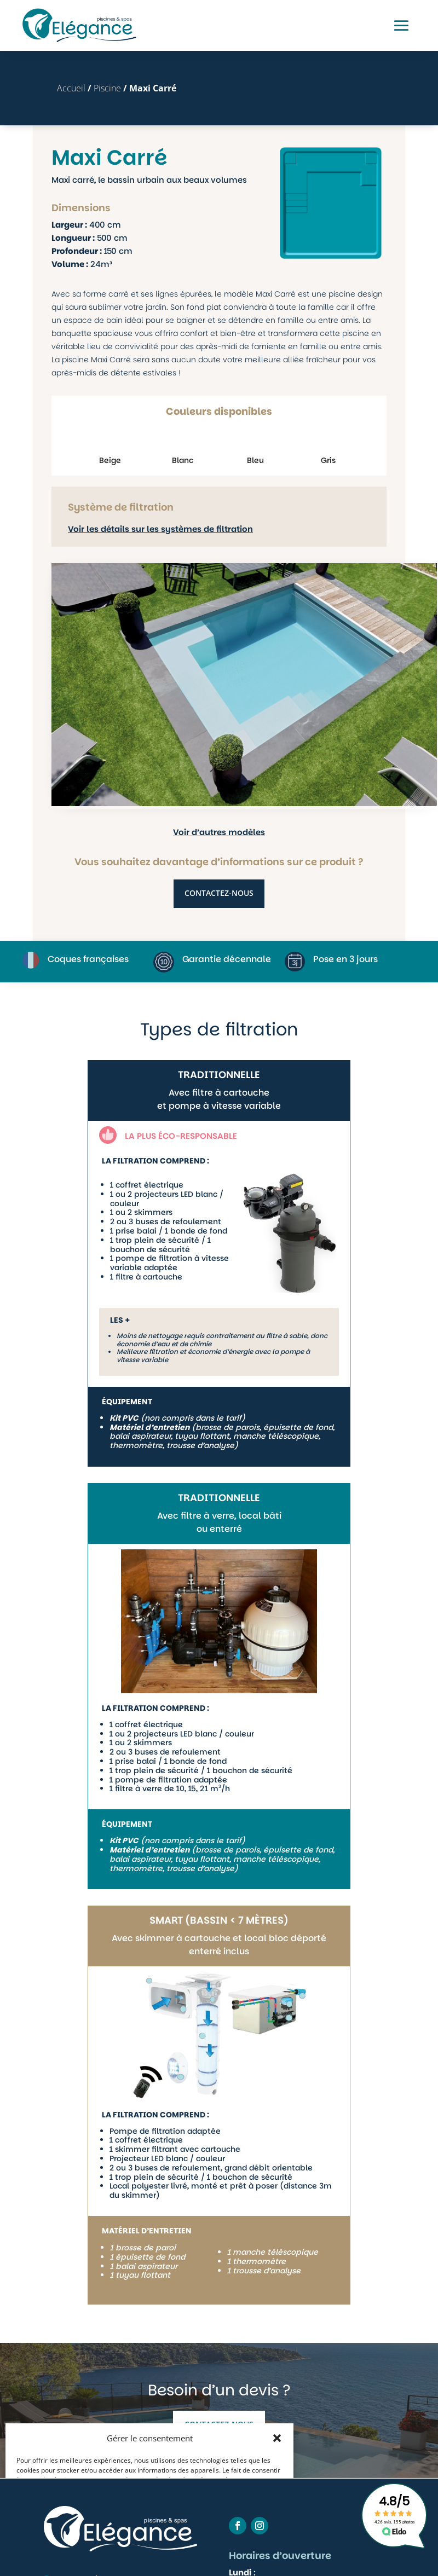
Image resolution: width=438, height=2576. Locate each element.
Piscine (107, 88)
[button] (277, 2438)
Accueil (71, 88)
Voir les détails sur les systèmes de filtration (160, 529)
